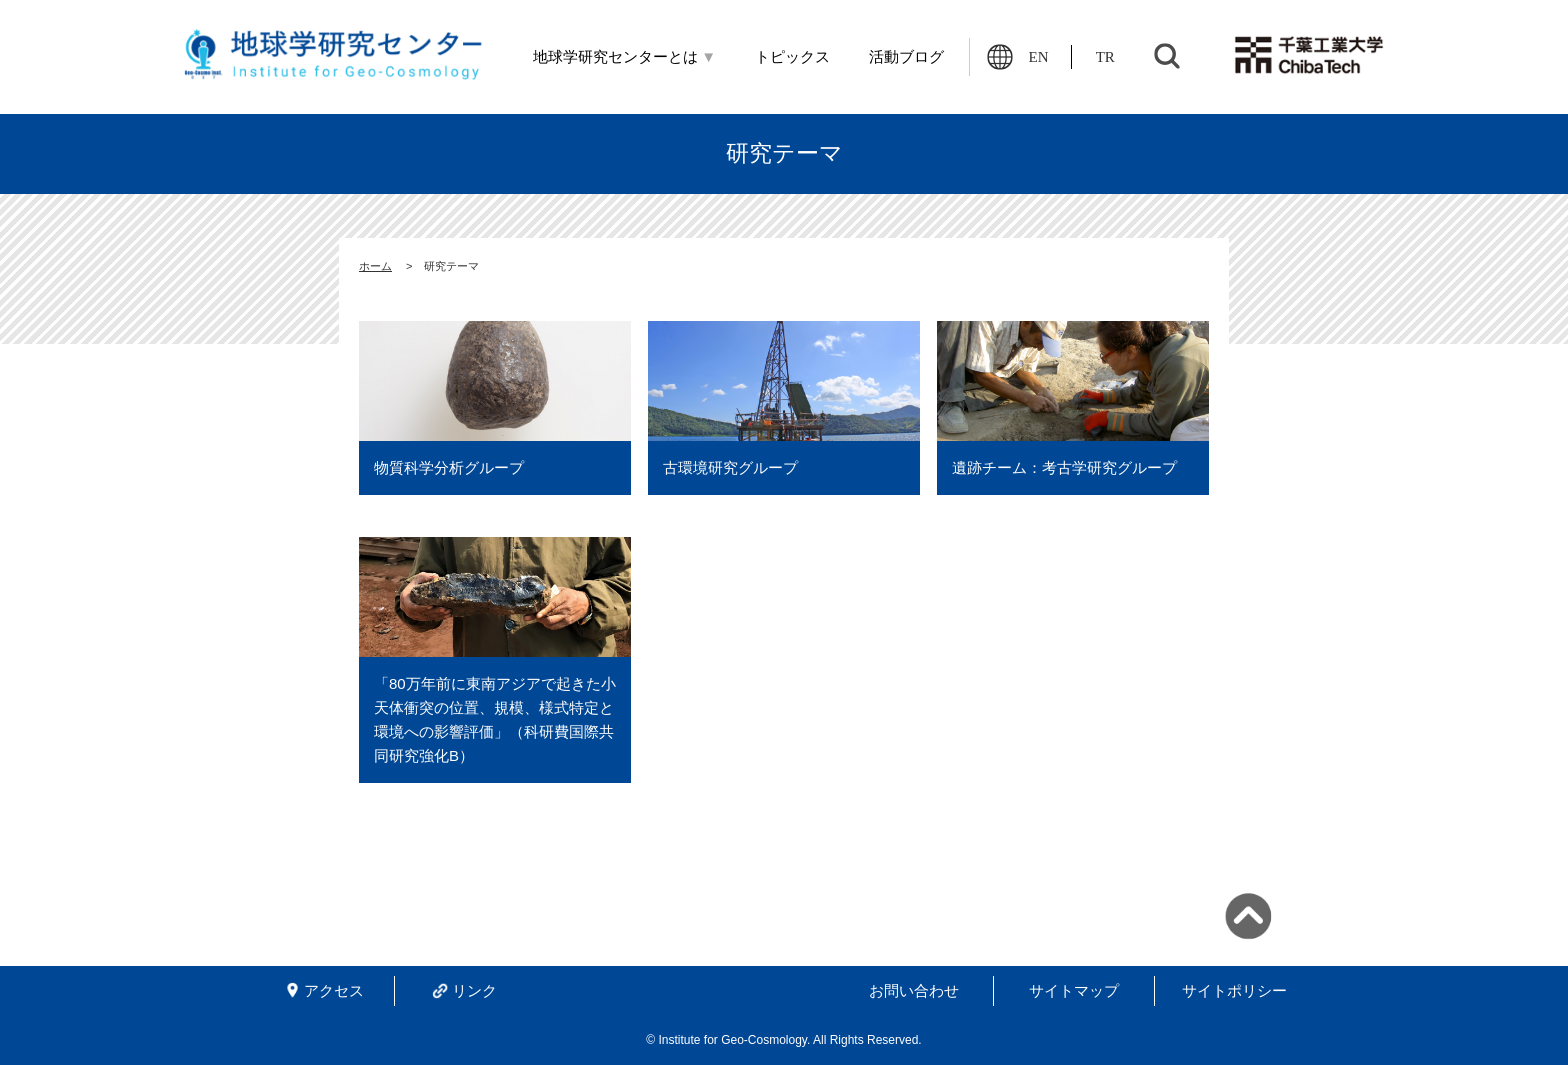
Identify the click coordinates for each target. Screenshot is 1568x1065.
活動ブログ (906, 57)
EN (1039, 57)
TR (1105, 57)
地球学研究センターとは (625, 57)
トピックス (792, 57)
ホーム (375, 266)
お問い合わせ (914, 990)
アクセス (334, 990)
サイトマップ (1074, 990)
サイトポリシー (1234, 990)
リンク (474, 990)
